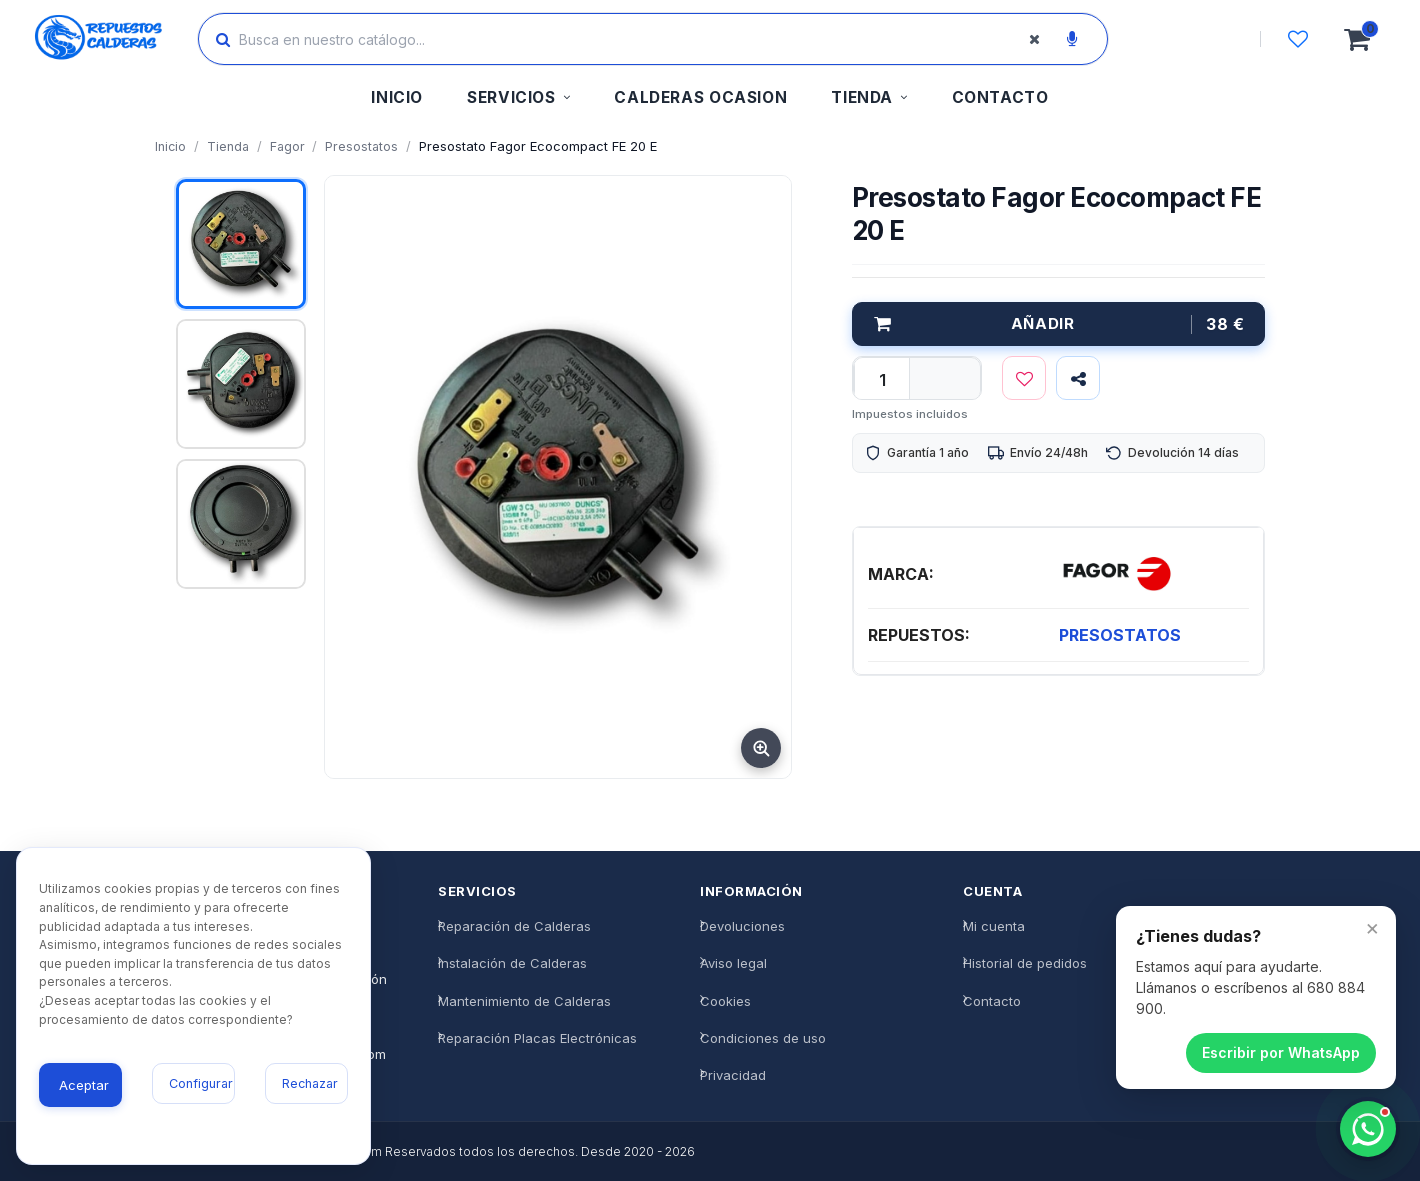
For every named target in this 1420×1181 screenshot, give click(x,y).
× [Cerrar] (1372, 927)
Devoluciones (742, 926)
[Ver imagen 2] (241, 384)
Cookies (725, 1001)
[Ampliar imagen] (761, 748)
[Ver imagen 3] (241, 524)
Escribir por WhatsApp (1281, 1052)
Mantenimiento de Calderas (524, 1001)
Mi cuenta (994, 926)
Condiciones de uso (763, 1038)
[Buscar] (223, 39)
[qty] (882, 380)
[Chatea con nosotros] (1368, 1129)
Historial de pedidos (1025, 963)
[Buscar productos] (635, 39)
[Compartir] (1078, 378)
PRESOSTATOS (1120, 635)
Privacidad (733, 1075)
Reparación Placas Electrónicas (537, 1038)
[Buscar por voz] (1072, 39)
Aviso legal (733, 963)
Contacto (992, 1001)
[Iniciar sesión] (1203, 39)
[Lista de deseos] (1298, 39)
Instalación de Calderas (512, 963)
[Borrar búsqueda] (1034, 39)
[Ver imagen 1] (241, 244)
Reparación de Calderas (514, 926)
